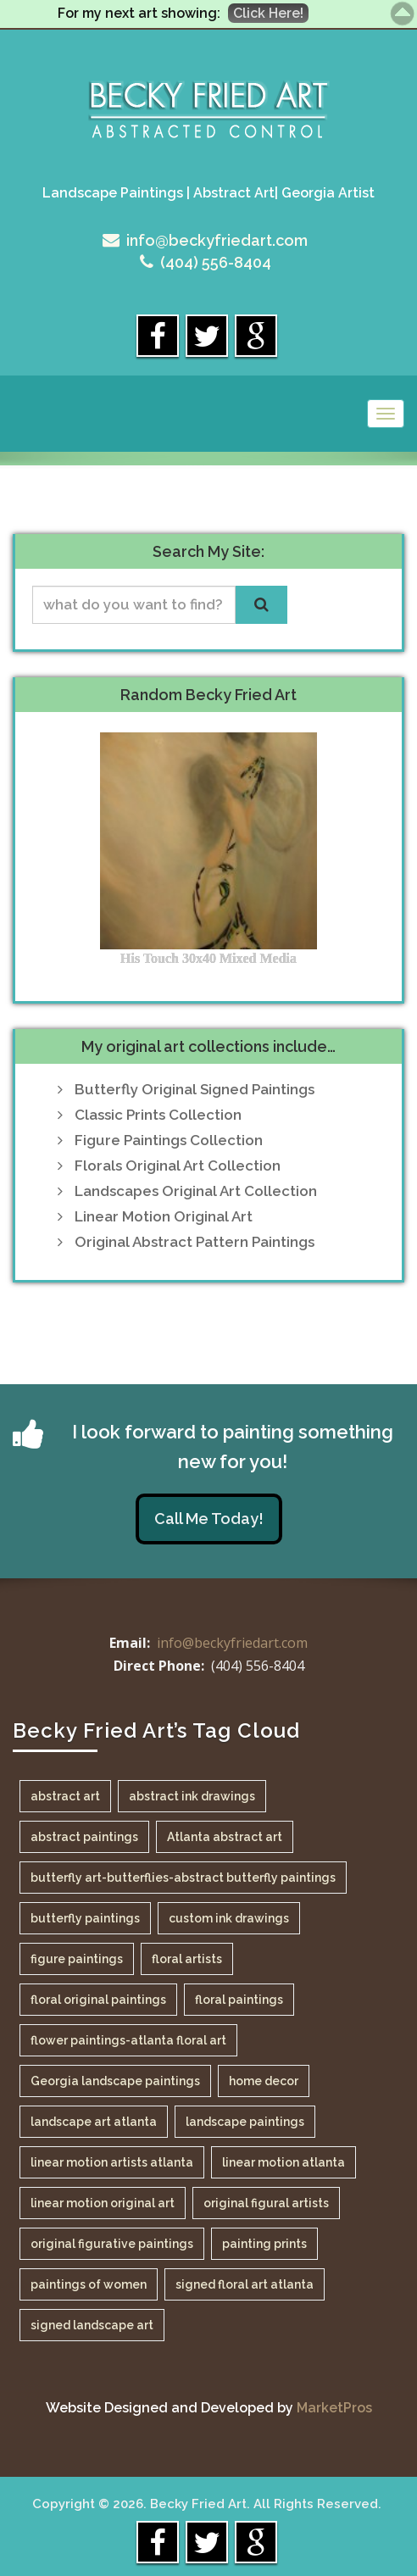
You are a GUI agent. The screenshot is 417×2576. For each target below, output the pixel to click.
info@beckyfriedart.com (217, 240)
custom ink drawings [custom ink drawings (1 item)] (229, 1918)
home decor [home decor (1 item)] (263, 2081)
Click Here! (268, 13)
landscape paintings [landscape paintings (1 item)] (245, 2121)
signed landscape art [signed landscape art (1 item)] (92, 2325)
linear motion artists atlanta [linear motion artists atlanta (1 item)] (112, 2162)
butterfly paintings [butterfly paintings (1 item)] (85, 1918)
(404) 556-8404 (215, 262)
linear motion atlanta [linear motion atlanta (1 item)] (283, 2162)
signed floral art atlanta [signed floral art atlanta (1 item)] (244, 2284)
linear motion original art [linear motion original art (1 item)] (103, 2203)
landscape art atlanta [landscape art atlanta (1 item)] (94, 2121)
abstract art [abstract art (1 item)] (65, 1796)
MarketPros (334, 2408)
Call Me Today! (209, 1518)
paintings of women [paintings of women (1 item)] (89, 2284)
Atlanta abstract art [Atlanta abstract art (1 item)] (224, 1837)
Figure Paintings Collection (169, 1140)
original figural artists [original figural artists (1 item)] (266, 2203)
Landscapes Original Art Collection (196, 1190)
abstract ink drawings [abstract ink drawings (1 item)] (192, 1796)
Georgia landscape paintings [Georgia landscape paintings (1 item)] (115, 2081)
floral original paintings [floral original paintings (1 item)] (98, 1999)
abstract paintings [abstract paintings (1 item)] (84, 1837)
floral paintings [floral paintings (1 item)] (239, 1999)
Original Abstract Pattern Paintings (194, 1241)
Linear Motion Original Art (164, 1216)
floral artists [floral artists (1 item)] (187, 1959)
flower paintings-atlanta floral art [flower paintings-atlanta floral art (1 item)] (128, 2040)
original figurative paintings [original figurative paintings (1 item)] (112, 2244)
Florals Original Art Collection (178, 1165)
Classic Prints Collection (158, 1114)
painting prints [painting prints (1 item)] (264, 2244)
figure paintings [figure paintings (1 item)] (77, 1959)
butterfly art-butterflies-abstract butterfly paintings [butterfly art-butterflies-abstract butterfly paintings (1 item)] (183, 1877)
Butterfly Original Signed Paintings (194, 1089)
